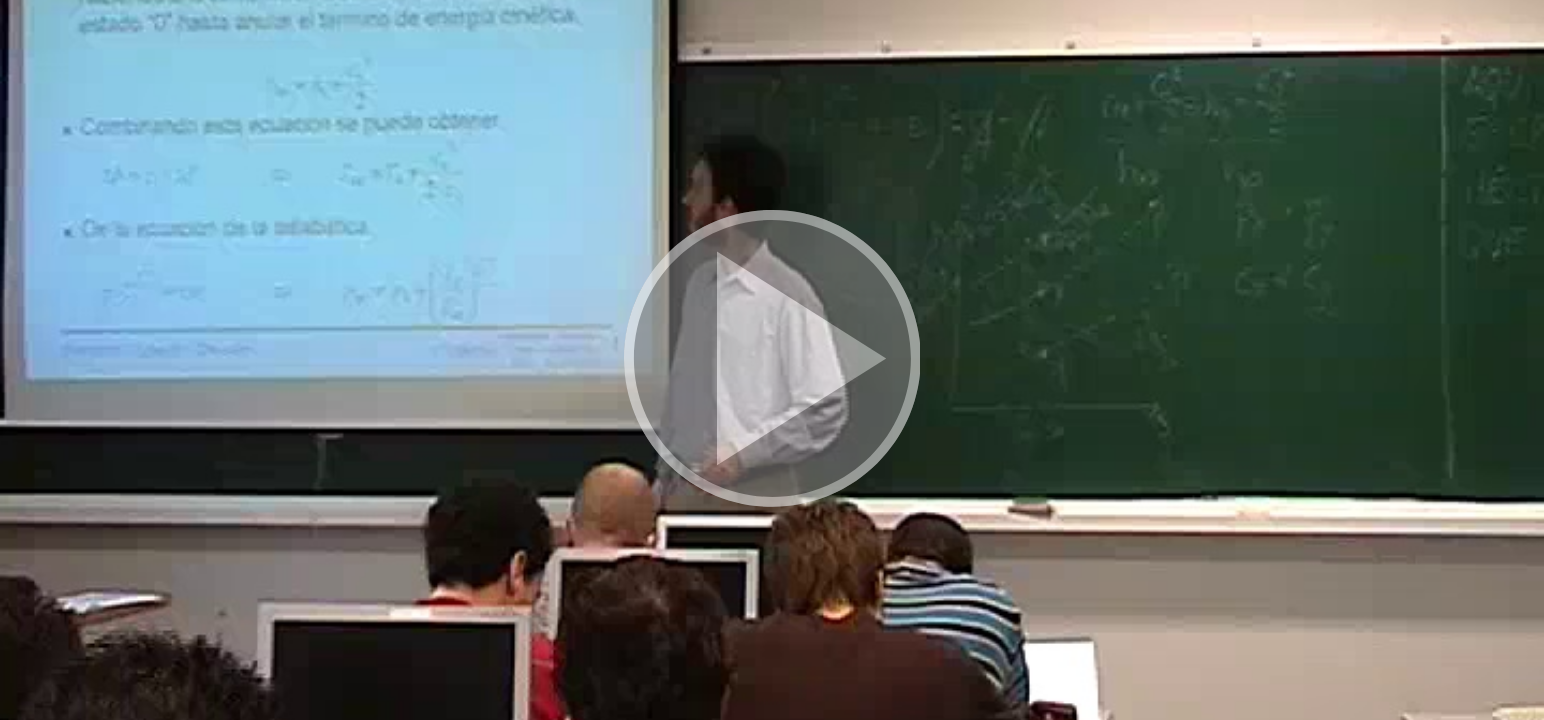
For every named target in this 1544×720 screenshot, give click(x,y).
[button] (772, 360)
